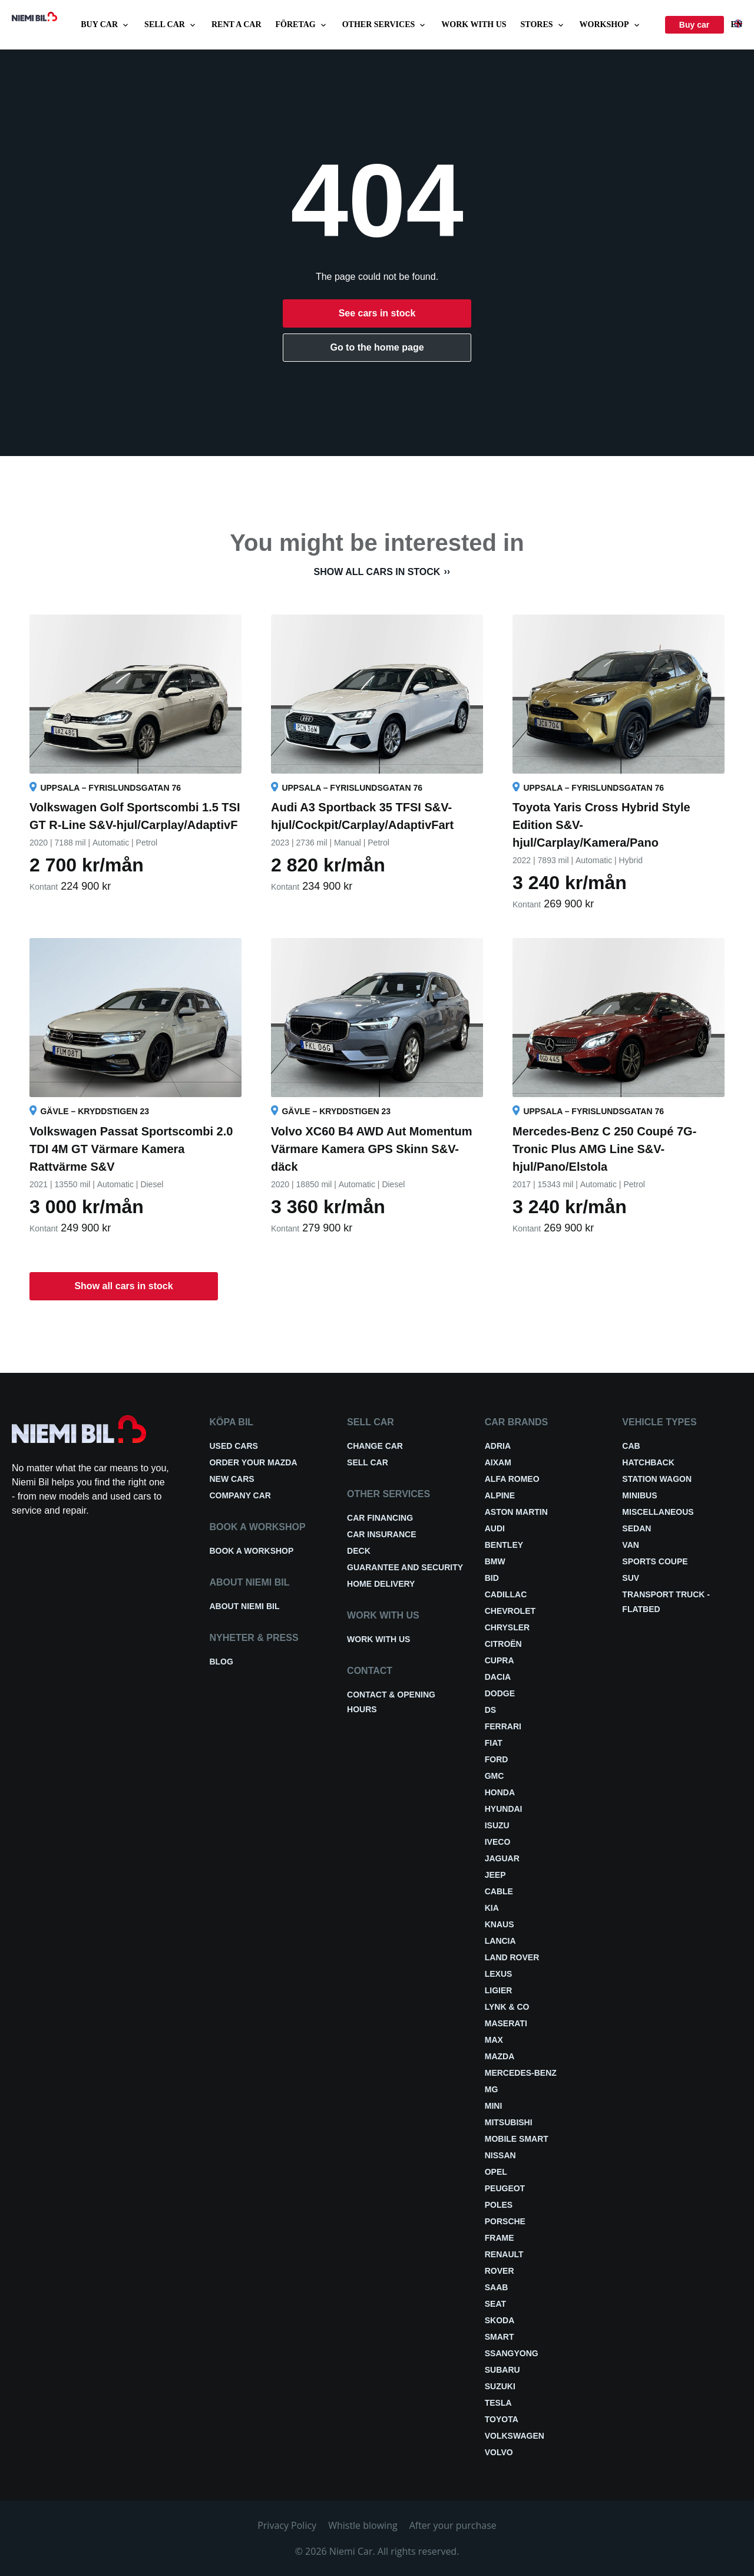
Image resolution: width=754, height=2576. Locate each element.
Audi (495, 1528)
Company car (240, 1495)
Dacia (498, 1677)
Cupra (499, 1660)
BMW (495, 1561)
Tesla (498, 2402)
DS (490, 1710)
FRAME (499, 2238)
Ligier (498, 1990)
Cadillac (506, 1594)
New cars (231, 1479)
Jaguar (502, 1858)
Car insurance (381, 1534)
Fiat (493, 1743)
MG (491, 2089)
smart (499, 2336)
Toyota (501, 2419)
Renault (504, 2254)
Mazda (500, 2056)
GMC (494, 1776)
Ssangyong (511, 2353)
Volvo (499, 2452)
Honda (500, 1792)
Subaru (502, 2369)
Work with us (473, 24)
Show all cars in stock (377, 572)
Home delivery (381, 1583)
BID (492, 1578)
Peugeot (505, 2188)
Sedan (636, 1528)
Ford (496, 1759)
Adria (498, 1446)
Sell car (170, 25)
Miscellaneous (657, 1512)
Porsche (505, 2221)
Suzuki (500, 2386)
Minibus (639, 1495)
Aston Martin (516, 1512)
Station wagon (657, 1479)
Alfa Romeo (512, 1479)
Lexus (498, 1974)
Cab (631, 1446)
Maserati (506, 2023)
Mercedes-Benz (521, 2073)
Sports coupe (654, 1561)
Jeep (495, 1875)
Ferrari (503, 1726)
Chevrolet (510, 1611)
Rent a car (236, 24)
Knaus (499, 1924)
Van (630, 1545)
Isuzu (497, 1825)
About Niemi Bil (244, 1606)
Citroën (503, 1644)
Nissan (500, 2155)
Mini (493, 2106)
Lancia (500, 1941)
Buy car (105, 25)
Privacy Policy (286, 2525)
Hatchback (648, 1462)
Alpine (500, 1495)
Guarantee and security (405, 1567)
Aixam (498, 1462)
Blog (221, 1661)
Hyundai (503, 1809)
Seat (495, 2304)
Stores (543, 25)
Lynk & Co (507, 2007)
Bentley (504, 1545)
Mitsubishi (509, 2122)
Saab (496, 2287)
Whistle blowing (363, 2525)
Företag (302, 25)
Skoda (500, 2320)
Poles (498, 2205)
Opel (496, 2172)
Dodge (500, 1693)
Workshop (610, 25)
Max (494, 2040)
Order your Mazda (253, 1462)
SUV (630, 1578)
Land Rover (512, 1957)
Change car (375, 1446)
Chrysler (507, 1627)
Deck (359, 1550)
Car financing (380, 1518)
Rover (499, 2271)
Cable (499, 1891)
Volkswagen (514, 2435)
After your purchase (453, 2525)
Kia (492, 1908)
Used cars (233, 1446)
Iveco (498, 1842)
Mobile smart (516, 2139)
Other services (385, 25)
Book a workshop (251, 1550)
